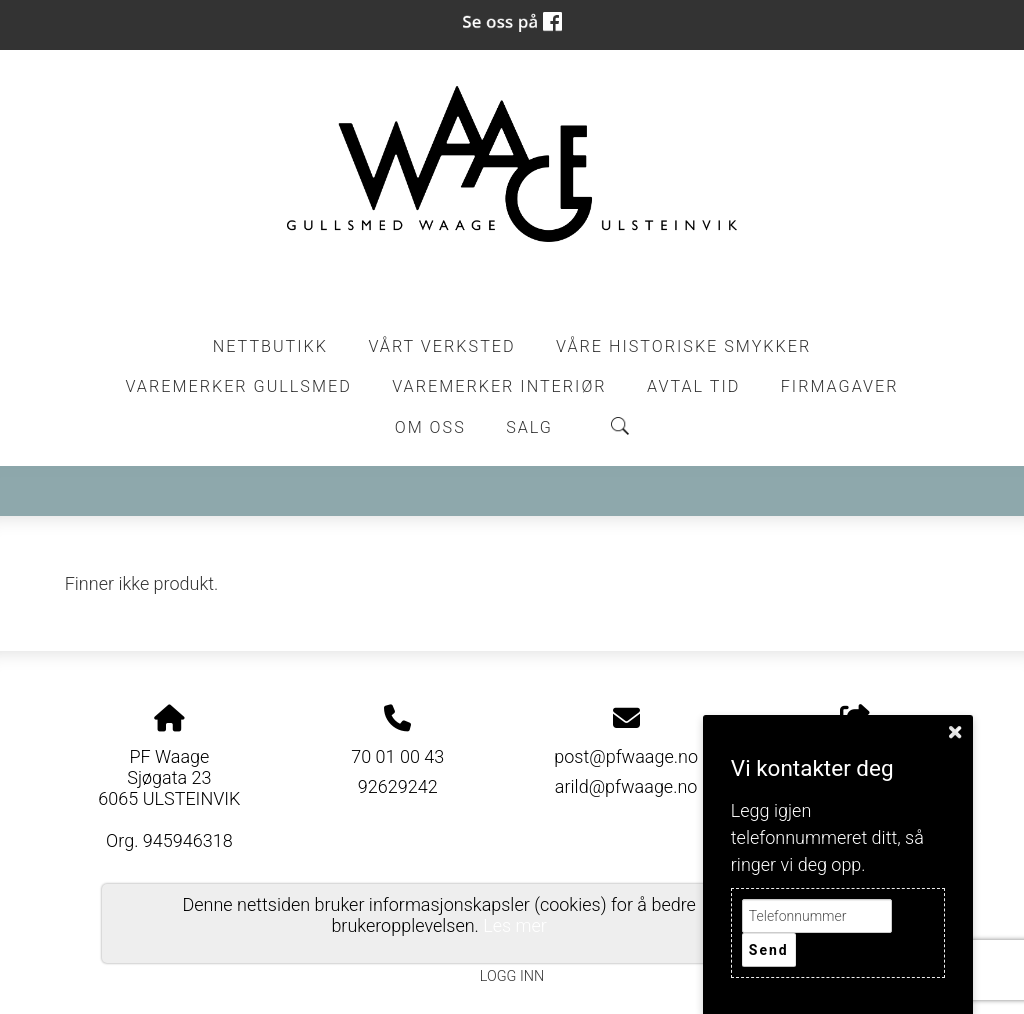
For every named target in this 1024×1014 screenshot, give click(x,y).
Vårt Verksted (441, 346)
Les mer (515, 925)
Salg (529, 427)
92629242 (398, 786)
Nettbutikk (270, 346)
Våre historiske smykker (683, 346)
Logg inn (512, 976)
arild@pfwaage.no (626, 786)
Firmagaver (840, 386)
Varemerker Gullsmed (238, 386)
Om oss (430, 427)
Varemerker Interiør (499, 386)
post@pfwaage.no (626, 756)
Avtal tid (693, 386)
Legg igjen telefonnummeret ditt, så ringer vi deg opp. (827, 837)
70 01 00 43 (397, 756)
